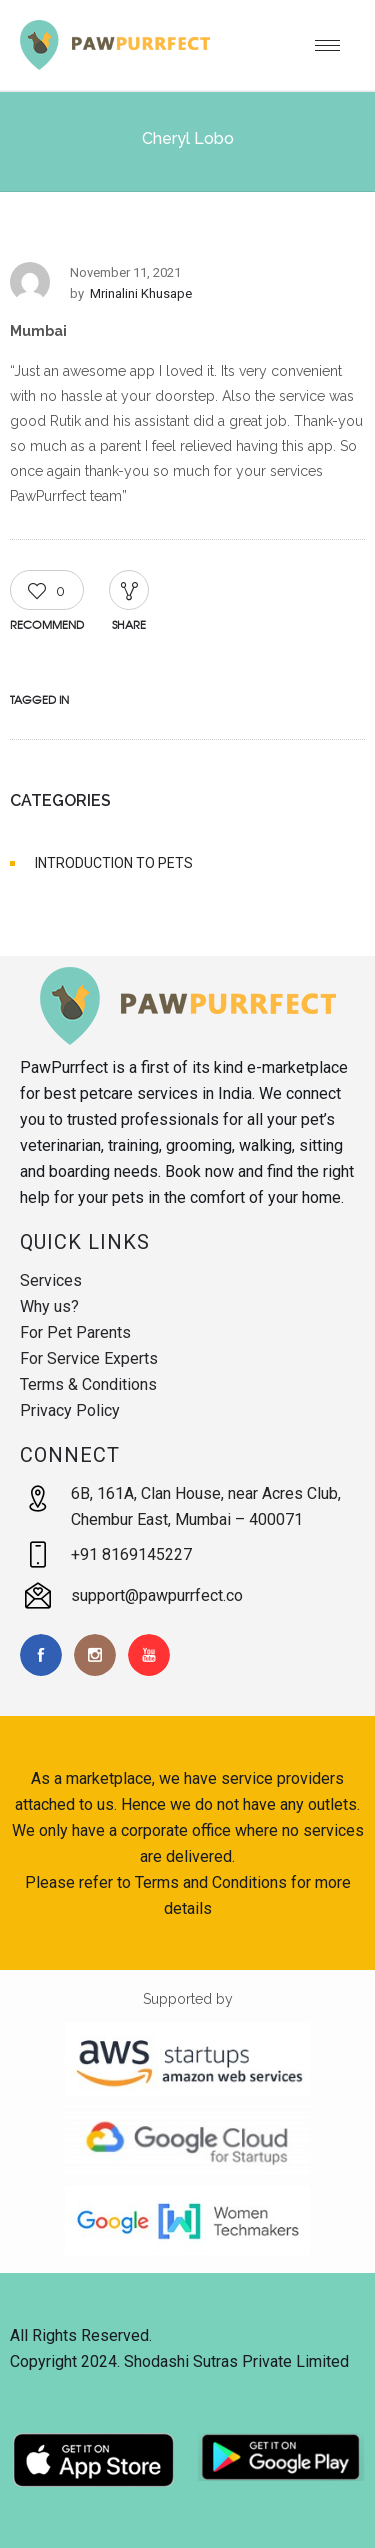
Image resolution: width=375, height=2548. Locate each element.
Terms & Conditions (88, 1384)
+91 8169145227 (131, 1554)
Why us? (49, 1306)
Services (51, 1280)
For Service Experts (89, 1358)
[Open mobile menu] (335, 45)
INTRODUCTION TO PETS (114, 863)
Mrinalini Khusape (141, 293)
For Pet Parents (75, 1332)
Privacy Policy (70, 1410)
